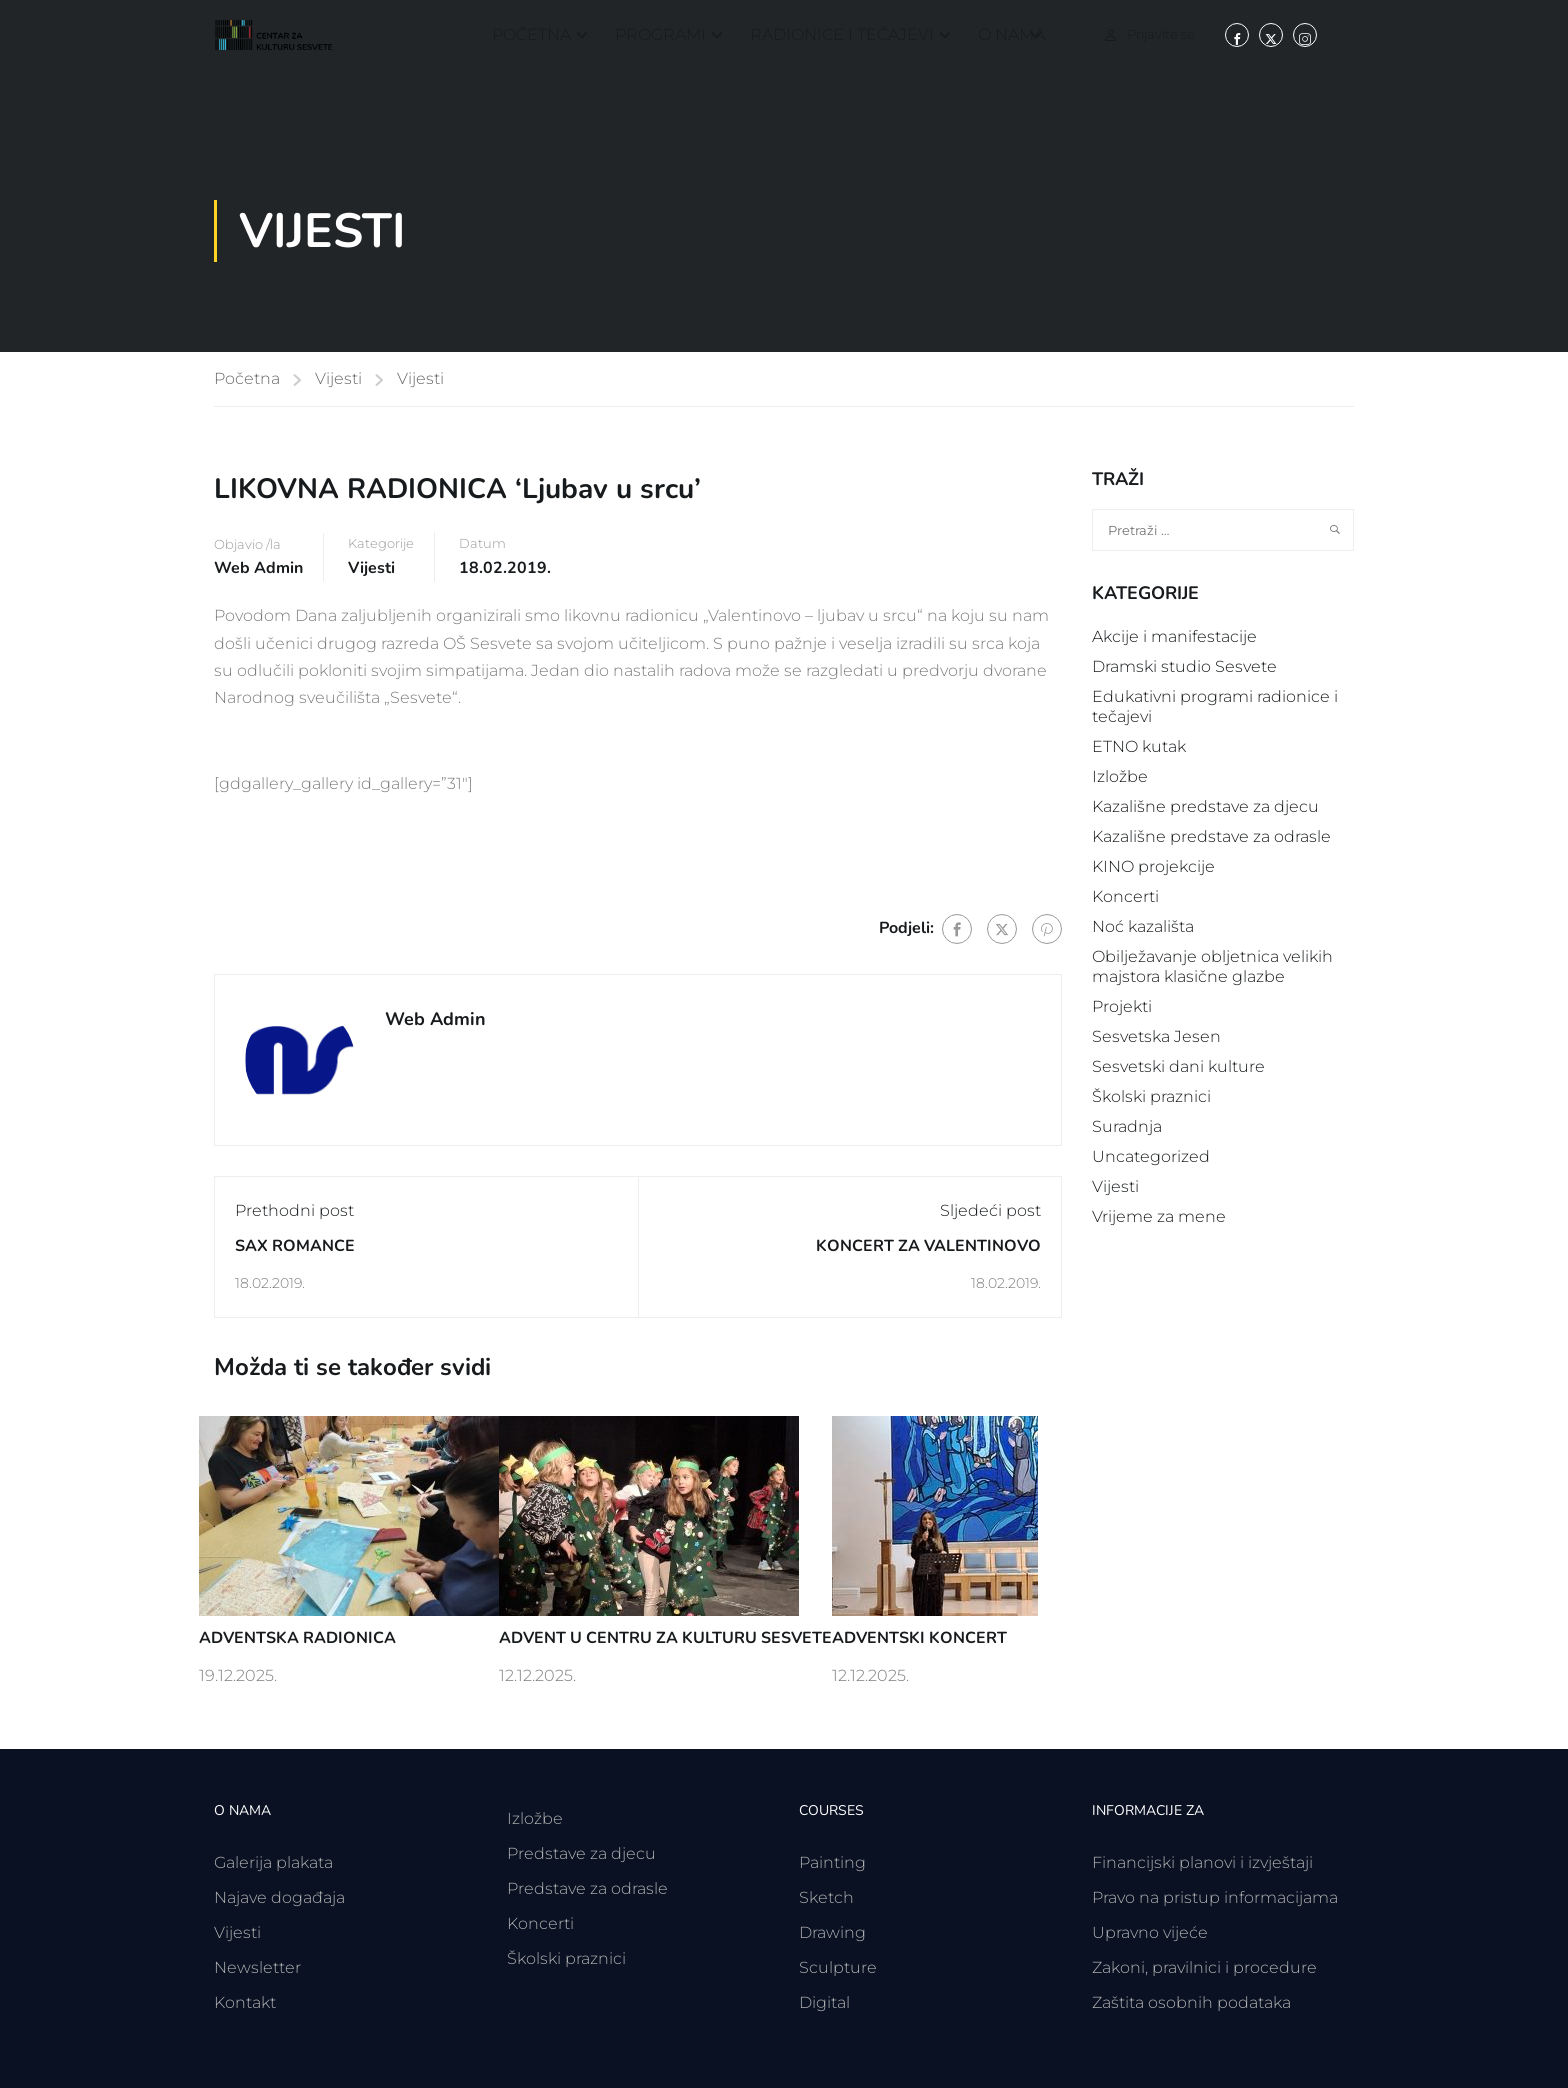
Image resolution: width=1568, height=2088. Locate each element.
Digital (824, 2002)
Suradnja (1127, 1126)
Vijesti (338, 378)
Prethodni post (294, 1210)
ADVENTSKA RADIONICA (297, 1638)
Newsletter (257, 1967)
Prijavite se (1161, 34)
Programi (660, 34)
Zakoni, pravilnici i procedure (1204, 1967)
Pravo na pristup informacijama (1215, 1897)
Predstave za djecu (581, 1853)
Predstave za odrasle (587, 1888)
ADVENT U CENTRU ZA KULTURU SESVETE (665, 1638)
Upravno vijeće (1150, 1932)
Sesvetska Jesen (1156, 1036)
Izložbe (1120, 776)
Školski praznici (1151, 1096)
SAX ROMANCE (295, 1246)
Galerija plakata (273, 1862)
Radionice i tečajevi (842, 34)
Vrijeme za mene (1159, 1216)
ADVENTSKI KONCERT (919, 1638)
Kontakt (245, 2002)
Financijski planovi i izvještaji (1202, 1862)
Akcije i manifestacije (1174, 636)
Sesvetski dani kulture (1178, 1066)
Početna (531, 34)
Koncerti (1125, 896)
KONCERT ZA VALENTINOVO (928, 1246)
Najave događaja (279, 1897)
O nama (1011, 34)
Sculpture (838, 1967)
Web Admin (258, 568)
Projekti (1122, 1006)
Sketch (826, 1897)
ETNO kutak (1139, 746)
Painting (832, 1862)
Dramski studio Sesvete (1184, 666)
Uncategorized (1151, 1156)
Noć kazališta (1143, 926)
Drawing (832, 1932)
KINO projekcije (1153, 866)
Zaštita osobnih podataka (1191, 2002)
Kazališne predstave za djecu (1205, 806)
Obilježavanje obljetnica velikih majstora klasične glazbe (1212, 966)
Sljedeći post (990, 1210)
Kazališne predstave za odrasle (1211, 836)
